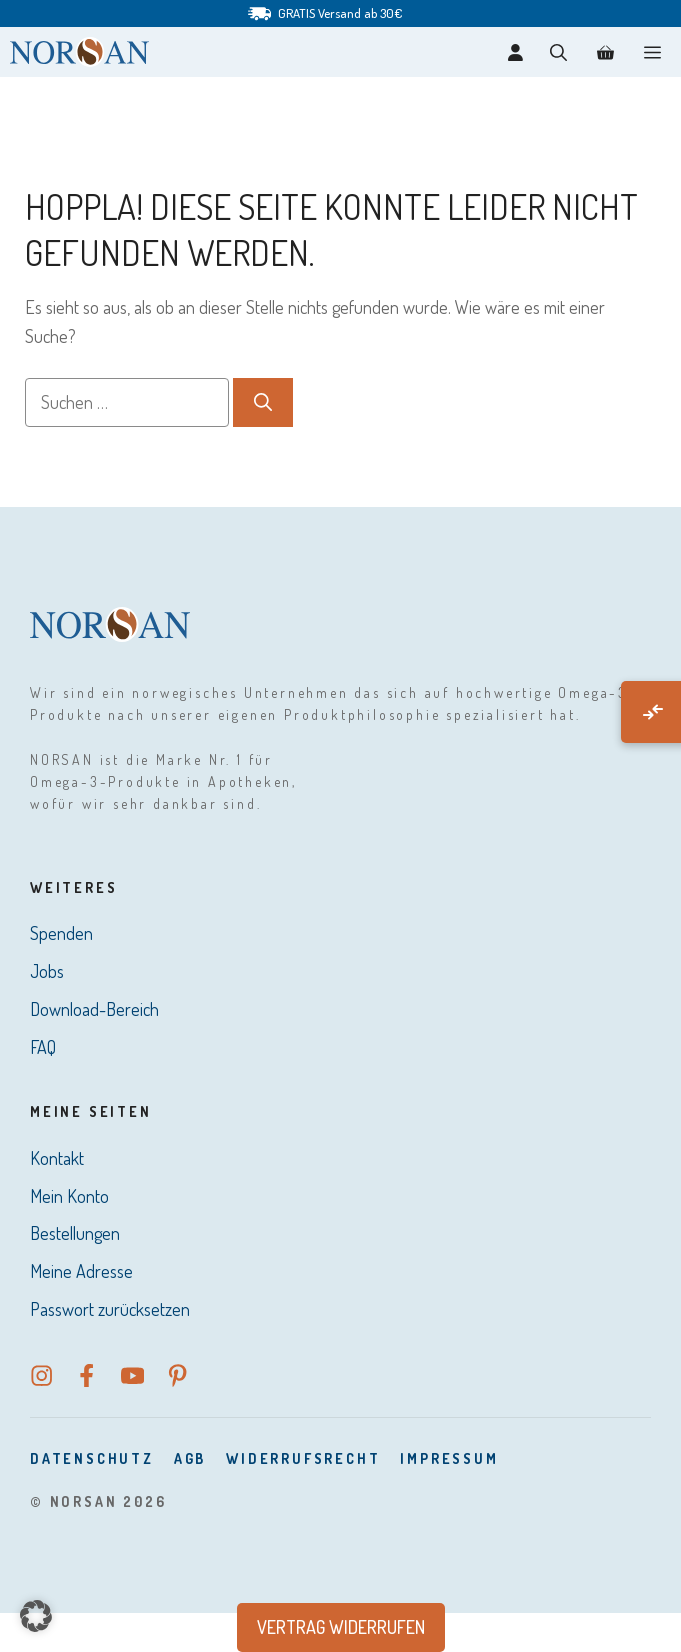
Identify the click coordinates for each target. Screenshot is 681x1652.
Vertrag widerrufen (341, 1627)
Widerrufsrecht (303, 1458)
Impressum (449, 1458)
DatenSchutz (92, 1458)
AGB (190, 1458)
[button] (558, 52)
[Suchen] (263, 402)
